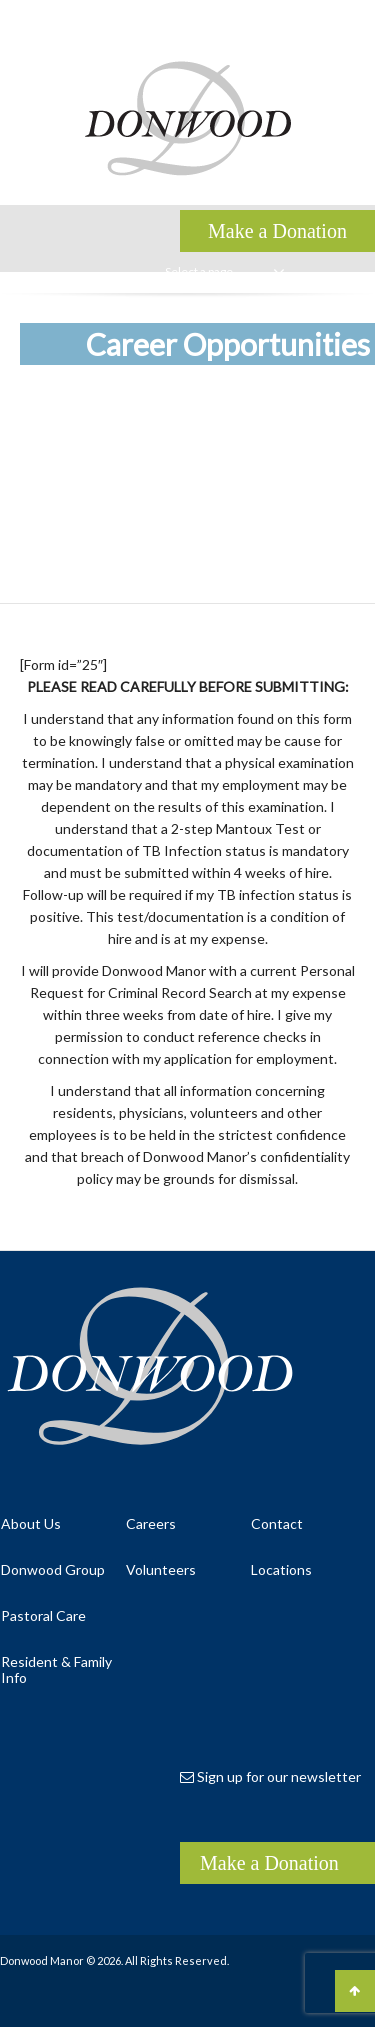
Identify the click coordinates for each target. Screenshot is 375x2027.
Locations (281, 1569)
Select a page (225, 272)
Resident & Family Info (56, 1669)
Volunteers (161, 1569)
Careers (151, 1523)
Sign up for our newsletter (270, 1776)
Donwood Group (53, 1569)
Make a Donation (269, 1863)
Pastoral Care (43, 1615)
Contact (277, 1523)
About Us (31, 1523)
